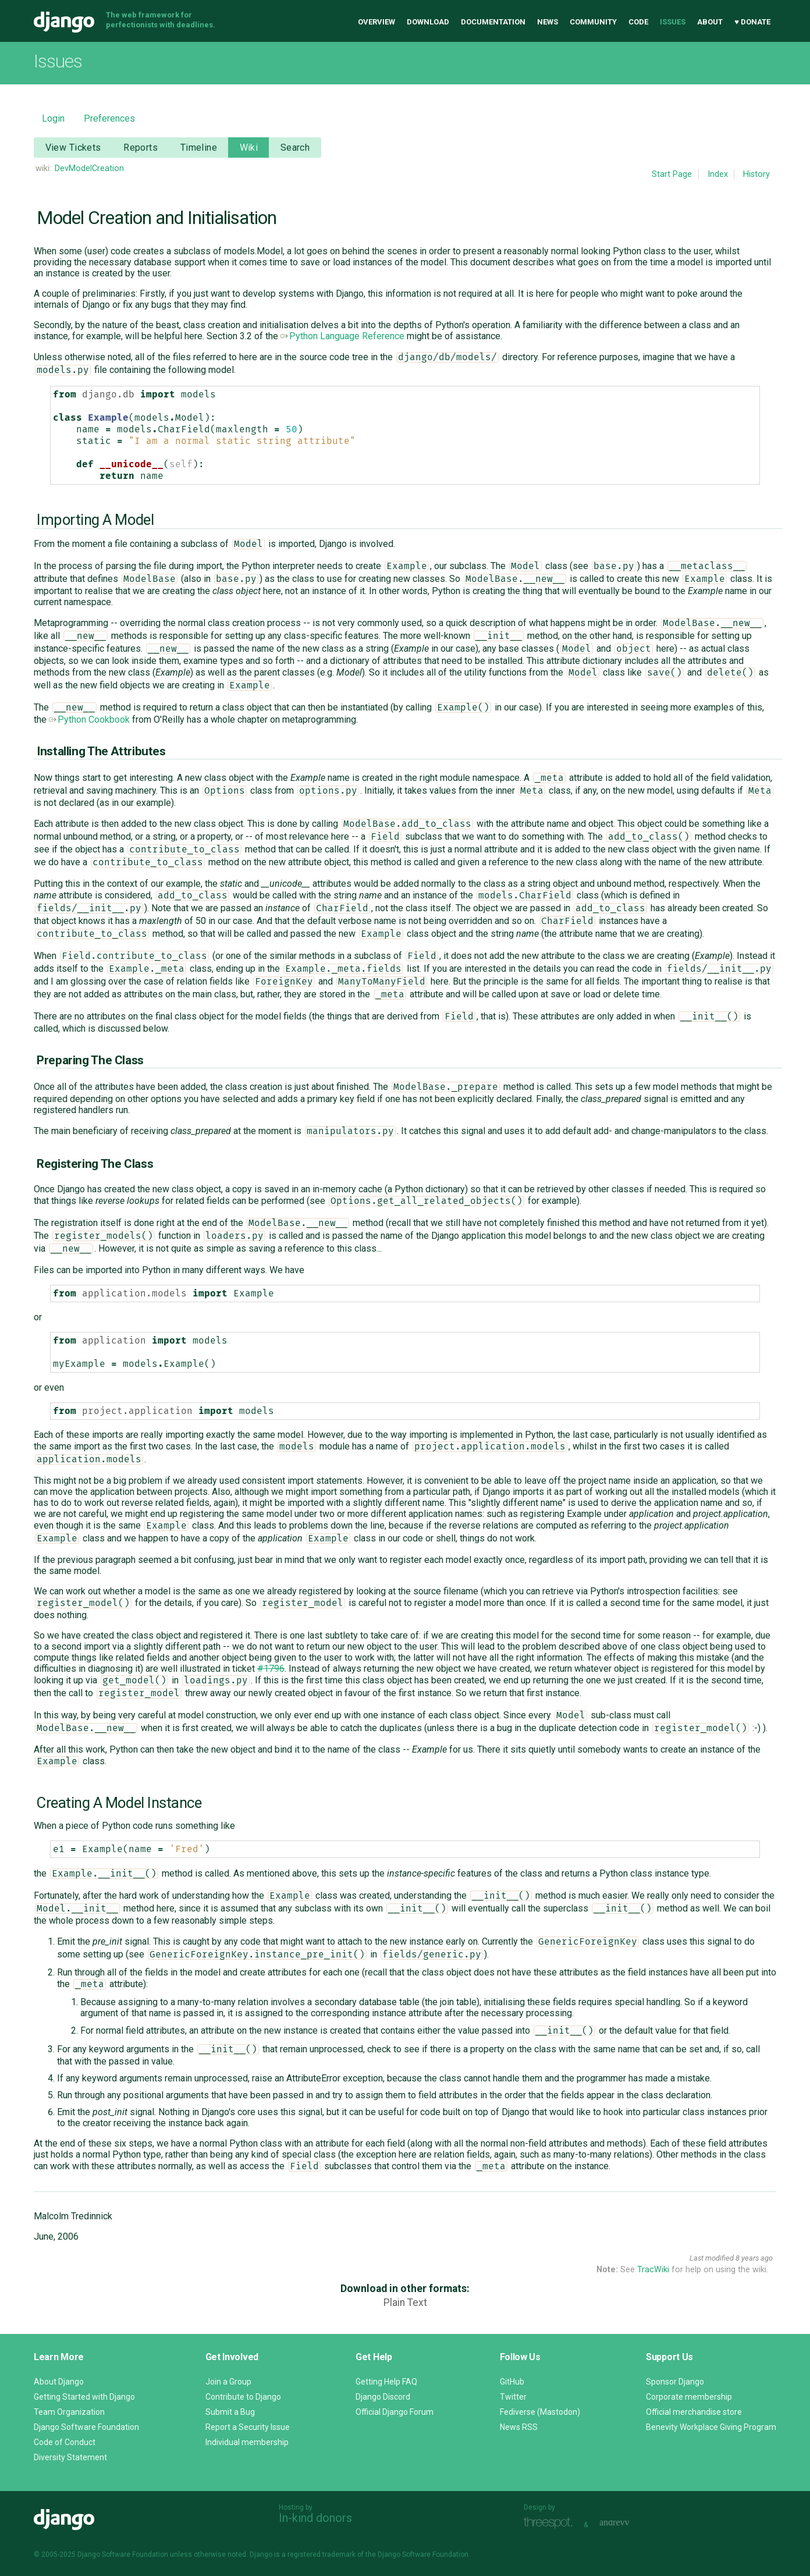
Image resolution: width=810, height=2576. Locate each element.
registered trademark (321, 2554)
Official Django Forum (395, 2412)
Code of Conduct (64, 2442)
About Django (59, 2381)
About (710, 21)
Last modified (712, 2258)
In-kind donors (315, 2518)
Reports (140, 147)
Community (593, 21)
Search (295, 147)
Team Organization (69, 2412)
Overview (376, 21)
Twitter (513, 2396)
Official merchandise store (694, 2412)
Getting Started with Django (84, 2396)
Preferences (109, 118)
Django (64, 22)
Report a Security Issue (247, 2427)
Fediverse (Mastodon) (540, 2412)
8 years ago (754, 2258)
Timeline (198, 147)
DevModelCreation (89, 168)
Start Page (672, 174)
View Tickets (73, 147)
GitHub (512, 2381)
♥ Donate (752, 21)
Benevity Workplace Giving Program (711, 2427)
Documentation (493, 21)
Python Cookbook (89, 719)
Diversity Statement (70, 2457)
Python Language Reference (342, 336)
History (756, 174)
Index (718, 174)
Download (428, 21)
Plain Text (405, 2302)
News (547, 21)
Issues (672, 21)
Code (638, 21)
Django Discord (383, 2396)
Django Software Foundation (86, 2427)
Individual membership (247, 2442)
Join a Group (228, 2381)
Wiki (249, 147)
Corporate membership (689, 2396)
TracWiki (653, 2270)
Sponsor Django (675, 2381)
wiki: (43, 168)
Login (53, 118)
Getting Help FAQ (386, 2381)
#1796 (271, 1668)
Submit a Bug (230, 2412)
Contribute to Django (243, 2396)
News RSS (519, 2427)
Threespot (551, 2523)
